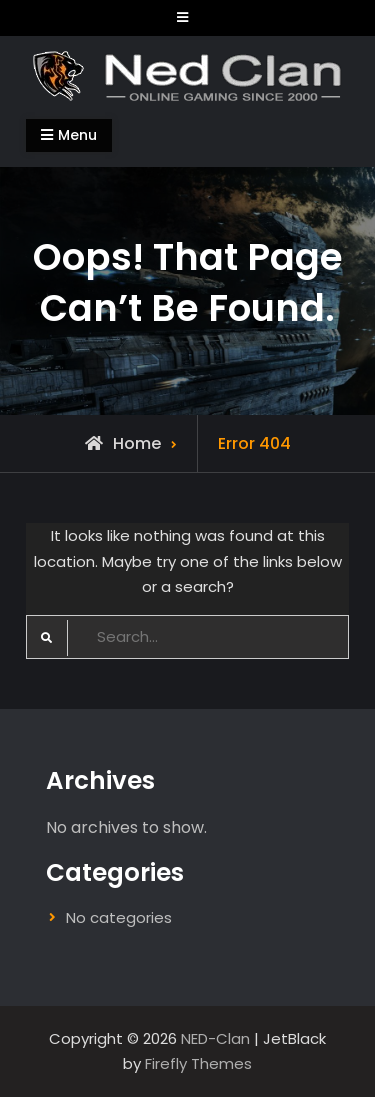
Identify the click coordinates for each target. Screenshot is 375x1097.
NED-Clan (215, 1038)
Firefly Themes (198, 1063)
